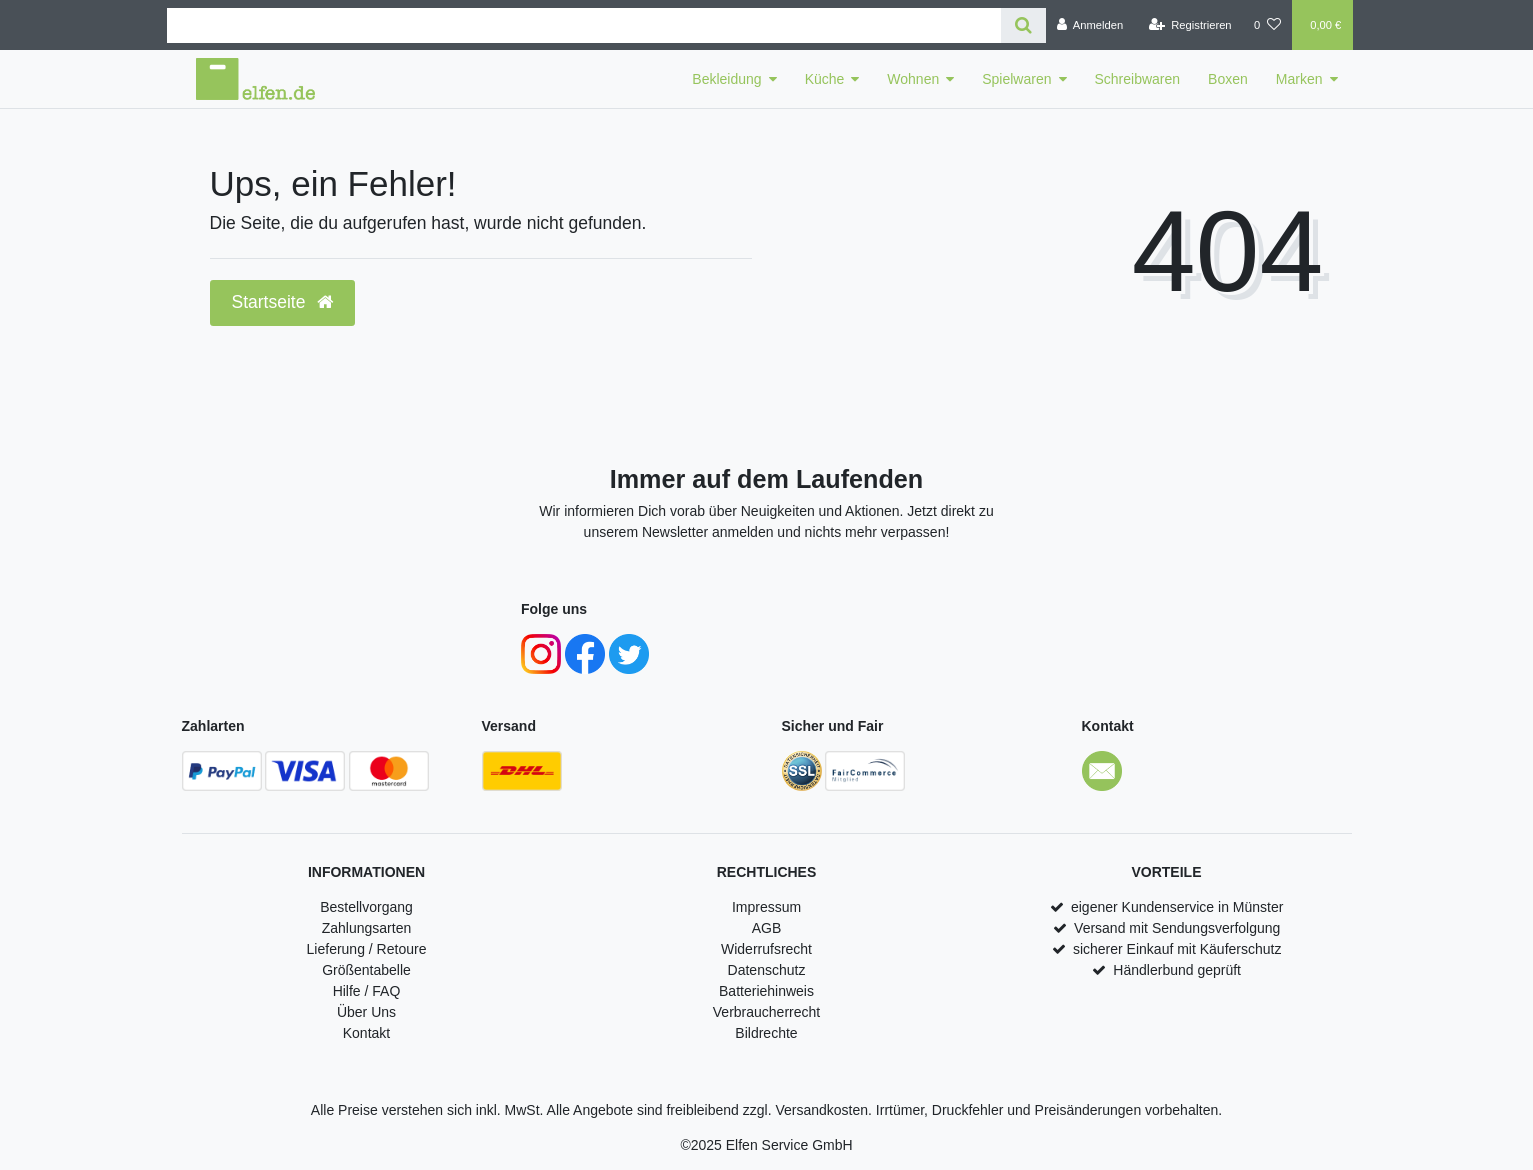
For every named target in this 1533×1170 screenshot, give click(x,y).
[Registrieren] (1189, 25)
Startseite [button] (283, 302)
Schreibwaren (1138, 79)
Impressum (766, 907)
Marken (1299, 79)
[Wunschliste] (1267, 25)
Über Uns (366, 1012)
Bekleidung (726, 79)
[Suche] (1023, 25)
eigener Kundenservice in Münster (1177, 907)
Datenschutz (767, 970)
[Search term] (584, 25)
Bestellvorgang (366, 907)
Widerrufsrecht (766, 949)
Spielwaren (1016, 79)
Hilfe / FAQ (367, 991)
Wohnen (913, 79)
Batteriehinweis (766, 991)
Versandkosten (821, 1110)
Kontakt (366, 1033)
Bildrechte (766, 1033)
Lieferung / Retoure (367, 949)
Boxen (1228, 79)
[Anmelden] (1090, 25)
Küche (825, 79)
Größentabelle (366, 970)
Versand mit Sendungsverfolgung (1177, 928)
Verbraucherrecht (766, 1012)
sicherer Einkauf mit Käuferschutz (1177, 949)
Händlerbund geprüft (1177, 970)
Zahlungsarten (367, 928)
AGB (767, 928)
